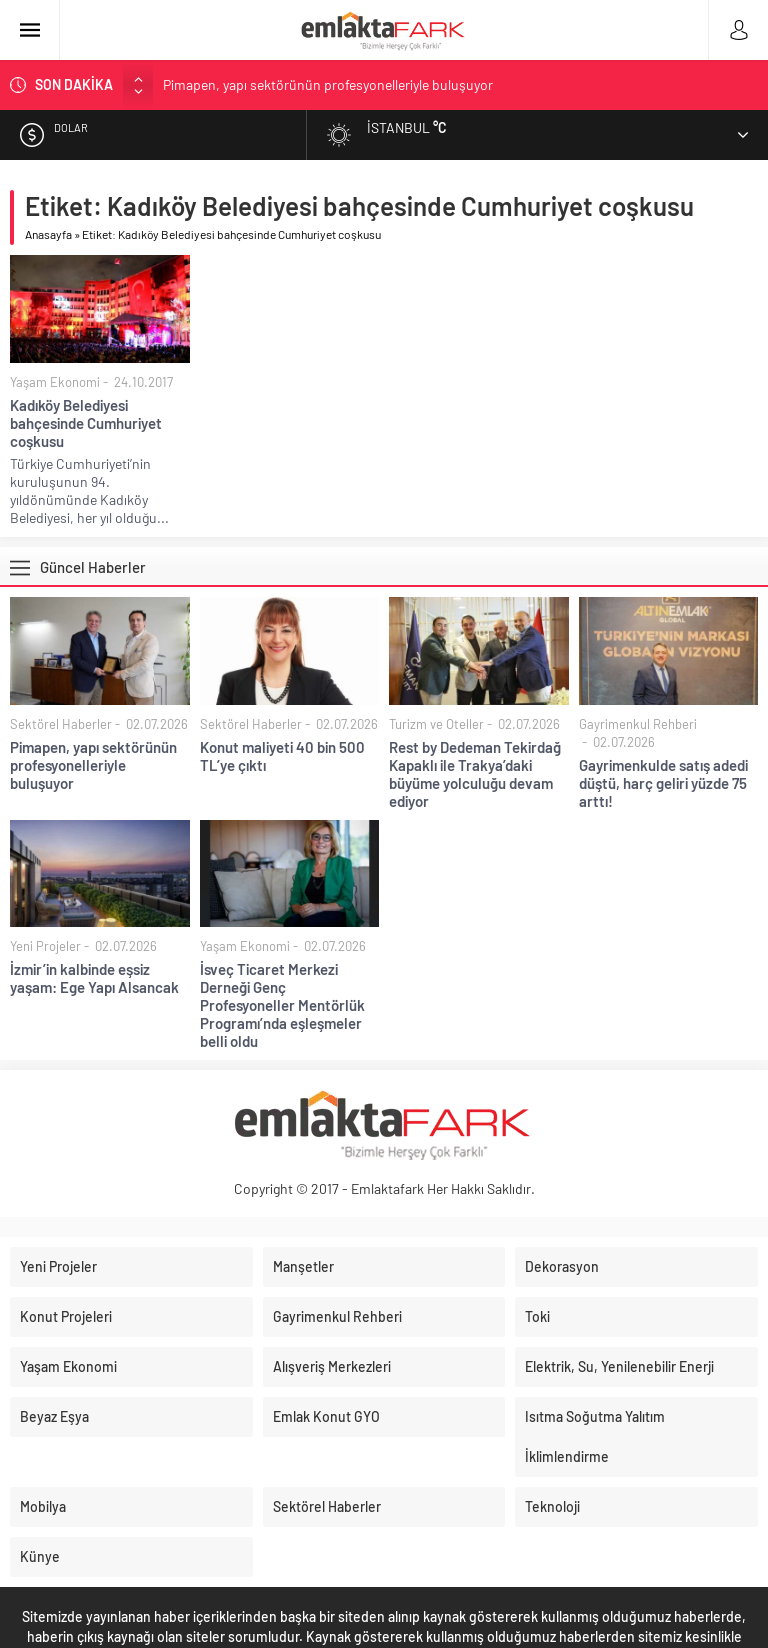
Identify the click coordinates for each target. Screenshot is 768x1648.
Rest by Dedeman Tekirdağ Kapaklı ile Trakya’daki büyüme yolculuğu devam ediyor (475, 774)
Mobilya (43, 1506)
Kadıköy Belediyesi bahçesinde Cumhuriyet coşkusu (86, 423)
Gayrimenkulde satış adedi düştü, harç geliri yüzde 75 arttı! (663, 783)
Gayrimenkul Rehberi (638, 724)
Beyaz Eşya (54, 1416)
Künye (40, 1556)
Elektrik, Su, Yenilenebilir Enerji (619, 1366)
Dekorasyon (562, 1266)
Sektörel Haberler (61, 724)
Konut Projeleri (66, 1316)
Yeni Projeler (45, 946)
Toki (537, 1316)
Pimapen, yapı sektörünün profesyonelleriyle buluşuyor (328, 84)
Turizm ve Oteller (436, 724)
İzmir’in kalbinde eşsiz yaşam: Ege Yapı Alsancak (94, 978)
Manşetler (303, 1266)
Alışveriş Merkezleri (332, 1366)
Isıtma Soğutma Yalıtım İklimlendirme (595, 1436)
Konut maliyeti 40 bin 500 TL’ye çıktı (282, 756)
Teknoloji (552, 1506)
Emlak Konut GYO (326, 1416)
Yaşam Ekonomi (55, 382)
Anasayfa (48, 234)
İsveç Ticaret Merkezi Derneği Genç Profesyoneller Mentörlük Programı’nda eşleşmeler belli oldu (282, 1005)
